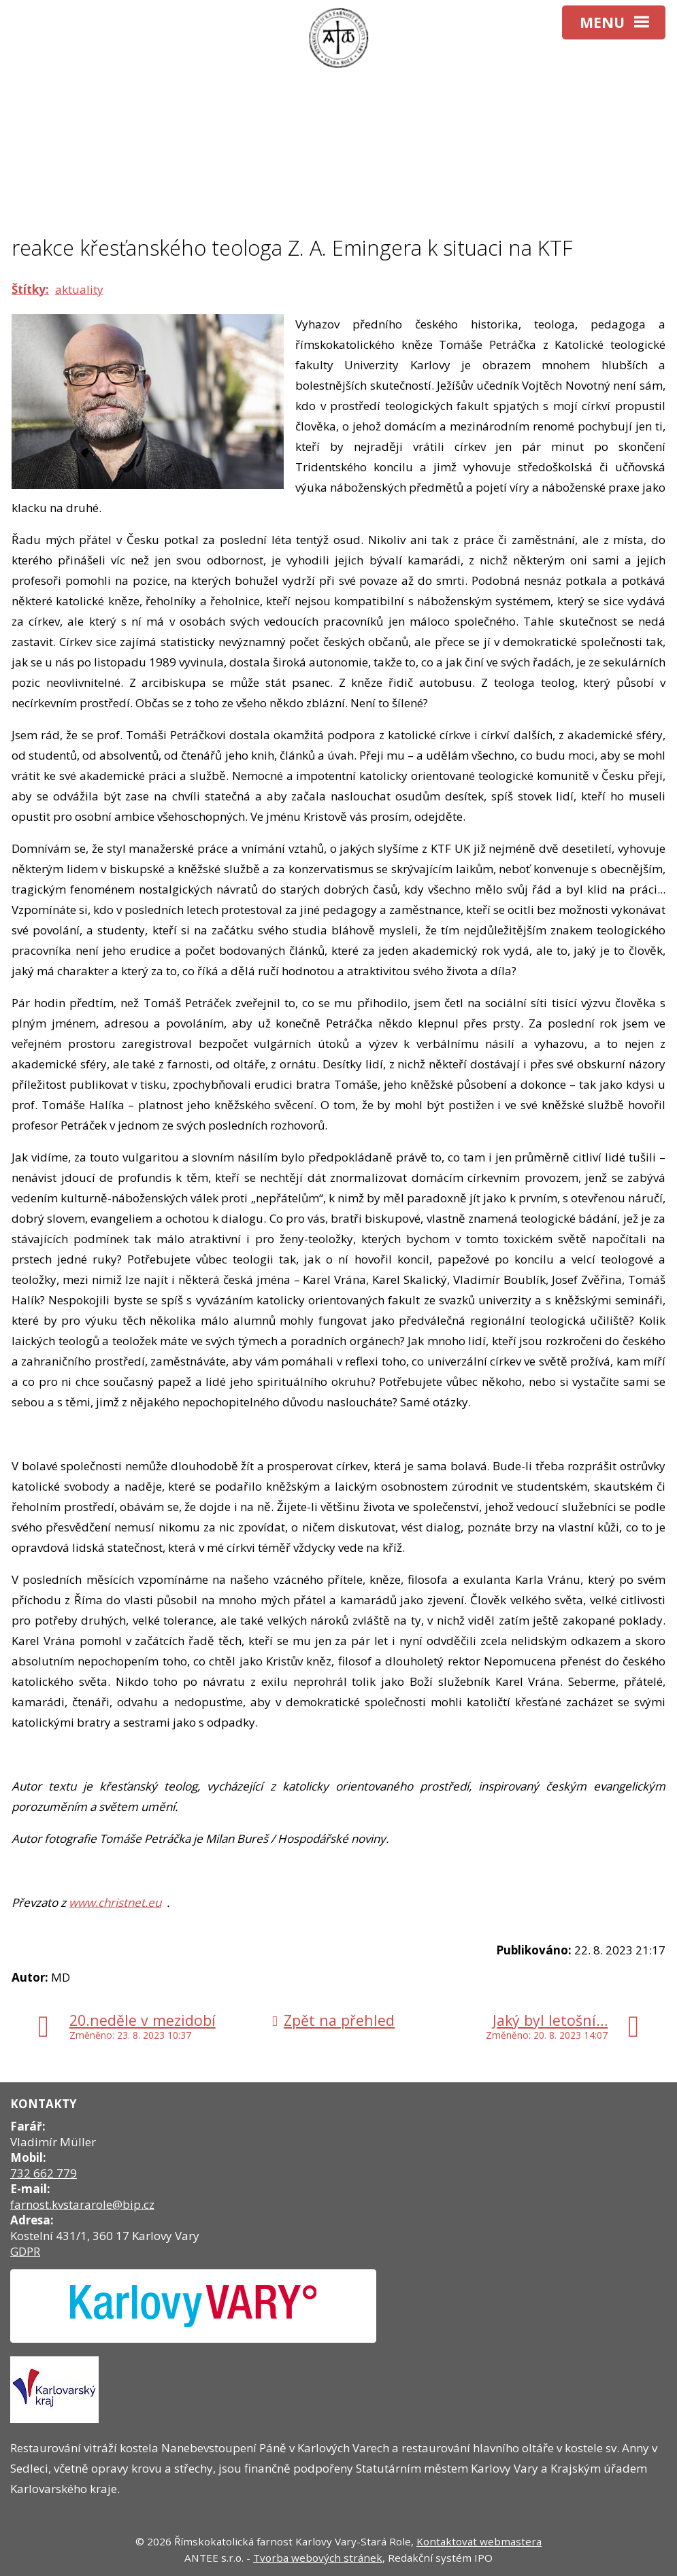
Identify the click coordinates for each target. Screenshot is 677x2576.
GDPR (25, 2251)
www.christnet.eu (115, 1902)
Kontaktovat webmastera (479, 2541)
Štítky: (30, 289)
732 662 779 (43, 2173)
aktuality (79, 289)
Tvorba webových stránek (317, 2557)
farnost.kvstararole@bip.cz (82, 2204)
